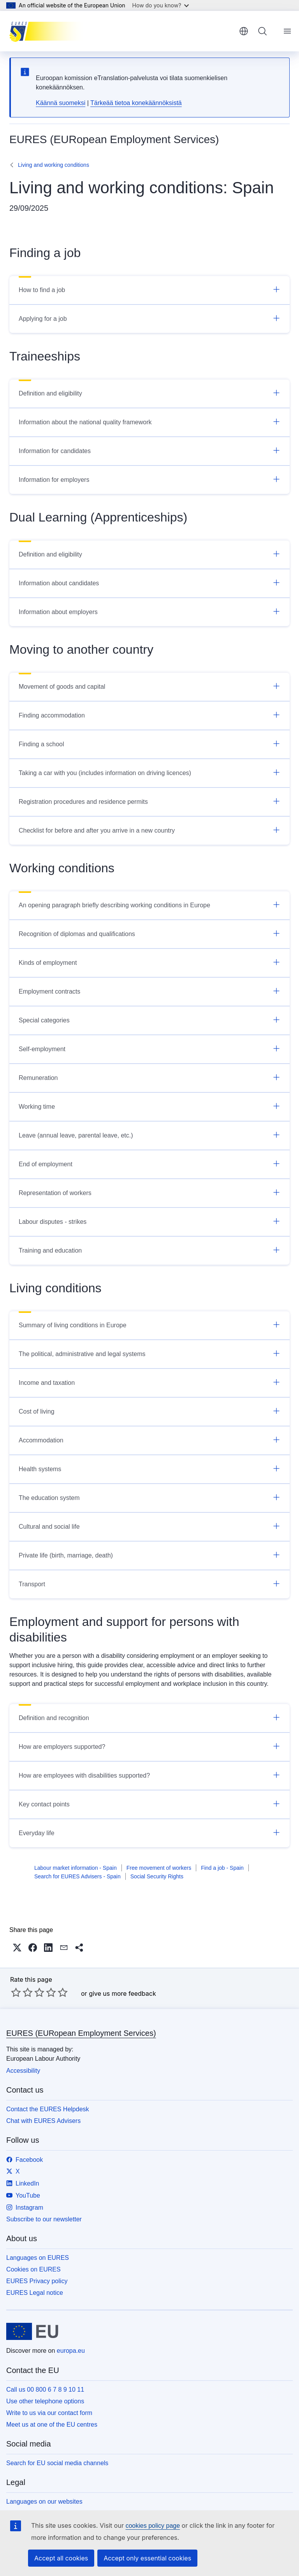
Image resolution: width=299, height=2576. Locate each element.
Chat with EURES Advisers (43, 2121)
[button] (17, 1947)
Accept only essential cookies (147, 2558)
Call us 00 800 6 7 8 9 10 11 (45, 2389)
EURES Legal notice (34, 2292)
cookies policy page (152, 2525)
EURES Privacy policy (36, 2281)
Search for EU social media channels (57, 2463)
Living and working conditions (53, 165)
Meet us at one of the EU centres (51, 2424)
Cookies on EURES (33, 2269)
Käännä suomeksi (60, 103)
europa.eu (71, 2350)
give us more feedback (122, 1993)
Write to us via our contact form (49, 2413)
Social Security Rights (156, 1876)
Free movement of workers (159, 1868)
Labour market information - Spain (75, 1868)
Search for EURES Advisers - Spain (77, 1876)
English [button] (243, 31)
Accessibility (23, 2070)
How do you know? (160, 5)
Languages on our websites (44, 2501)
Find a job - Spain (222, 1868)
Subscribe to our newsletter (44, 2219)
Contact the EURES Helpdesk (47, 2109)
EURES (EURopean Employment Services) (81, 2033)
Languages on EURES (37, 2257)
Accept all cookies (61, 2558)
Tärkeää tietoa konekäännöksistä (136, 103)
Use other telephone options (45, 2401)
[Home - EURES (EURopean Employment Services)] (48, 31)
